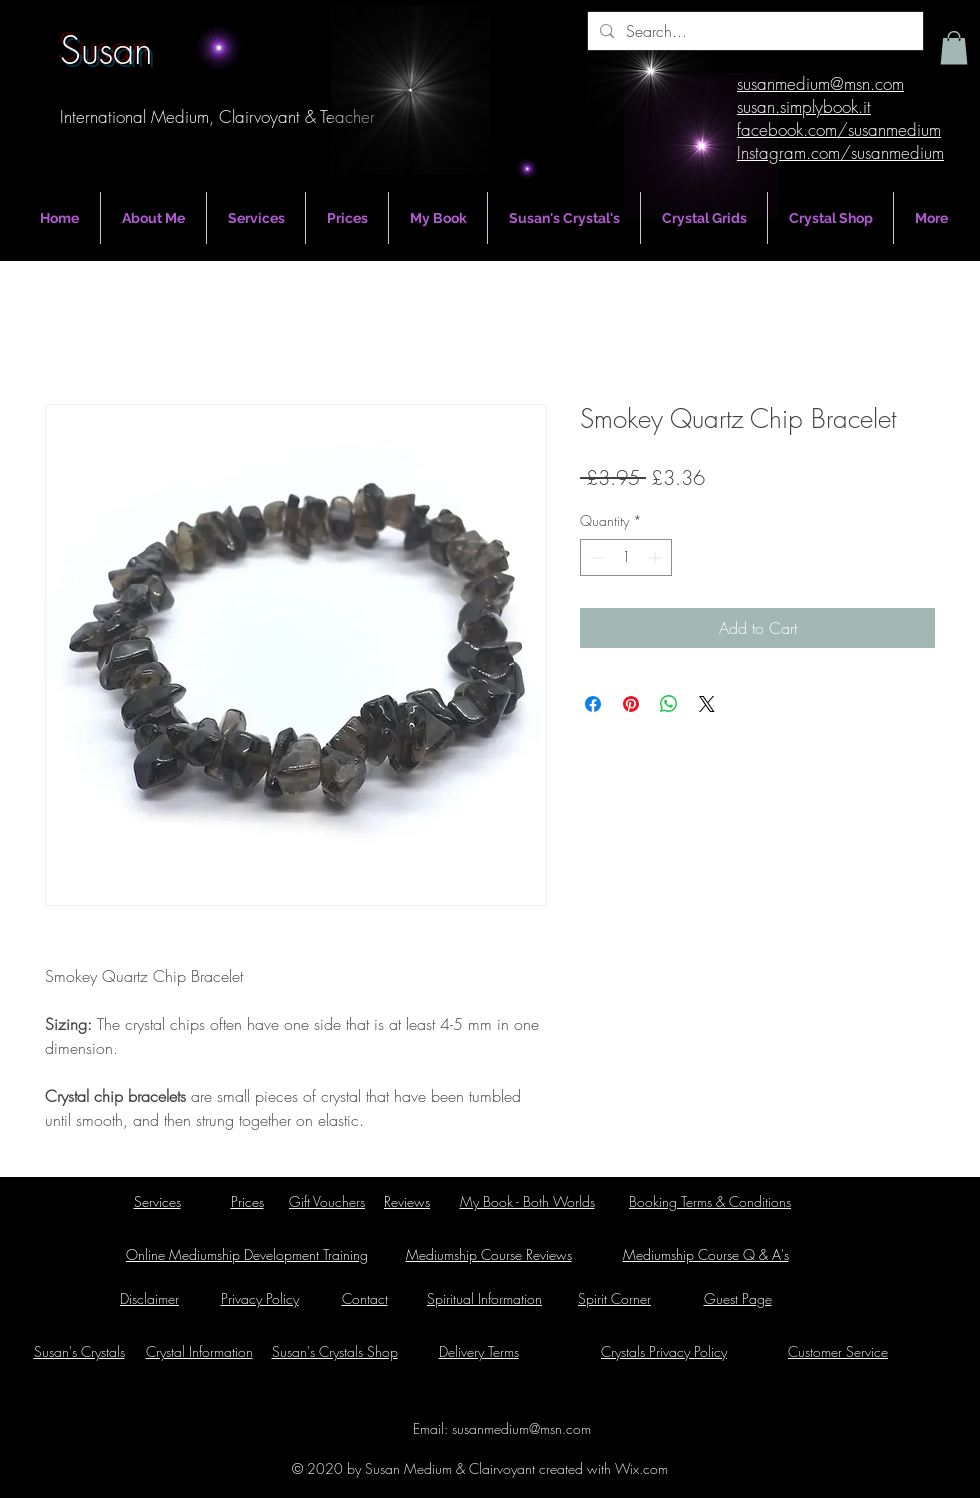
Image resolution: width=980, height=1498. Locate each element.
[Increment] (656, 557)
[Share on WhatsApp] (669, 704)
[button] (954, 47)
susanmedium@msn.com (521, 1428)
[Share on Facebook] (593, 704)
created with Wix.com (601, 1468)
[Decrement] (595, 557)
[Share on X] (707, 704)
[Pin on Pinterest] (631, 704)
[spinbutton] (626, 557)
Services (157, 1201)
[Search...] (753, 31)
